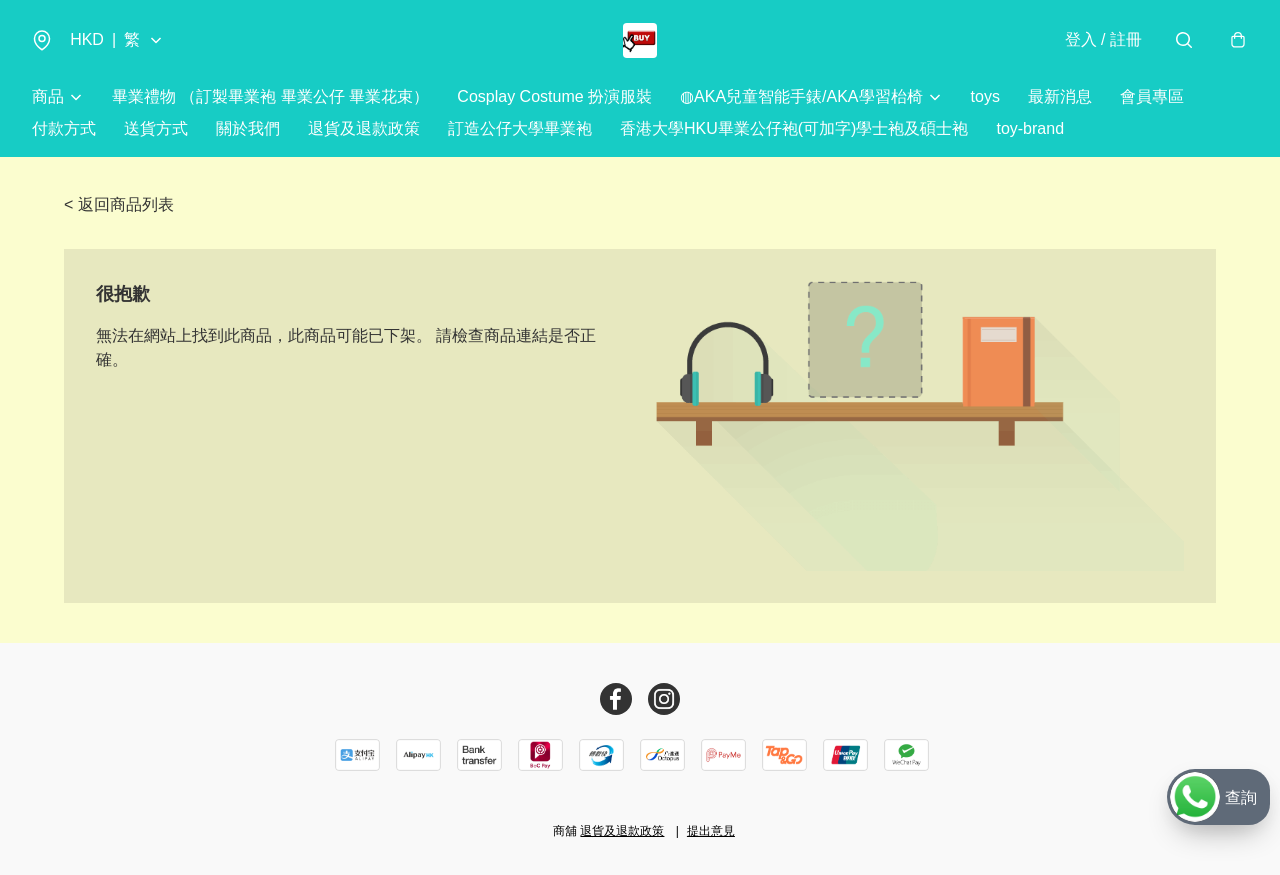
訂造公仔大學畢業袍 (520, 131)
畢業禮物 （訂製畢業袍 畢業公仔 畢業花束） (270, 99)
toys (985, 99)
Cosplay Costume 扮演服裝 (554, 99)
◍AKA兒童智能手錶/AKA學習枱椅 (801, 99)
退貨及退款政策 (364, 131)
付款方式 (64, 131)
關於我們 (248, 131)
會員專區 (1152, 99)
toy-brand (1030, 131)
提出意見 (711, 831)
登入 (1101, 41)
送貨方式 (156, 131)
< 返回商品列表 (119, 207)
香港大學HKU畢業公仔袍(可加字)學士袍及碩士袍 (794, 131)
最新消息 (1060, 99)
